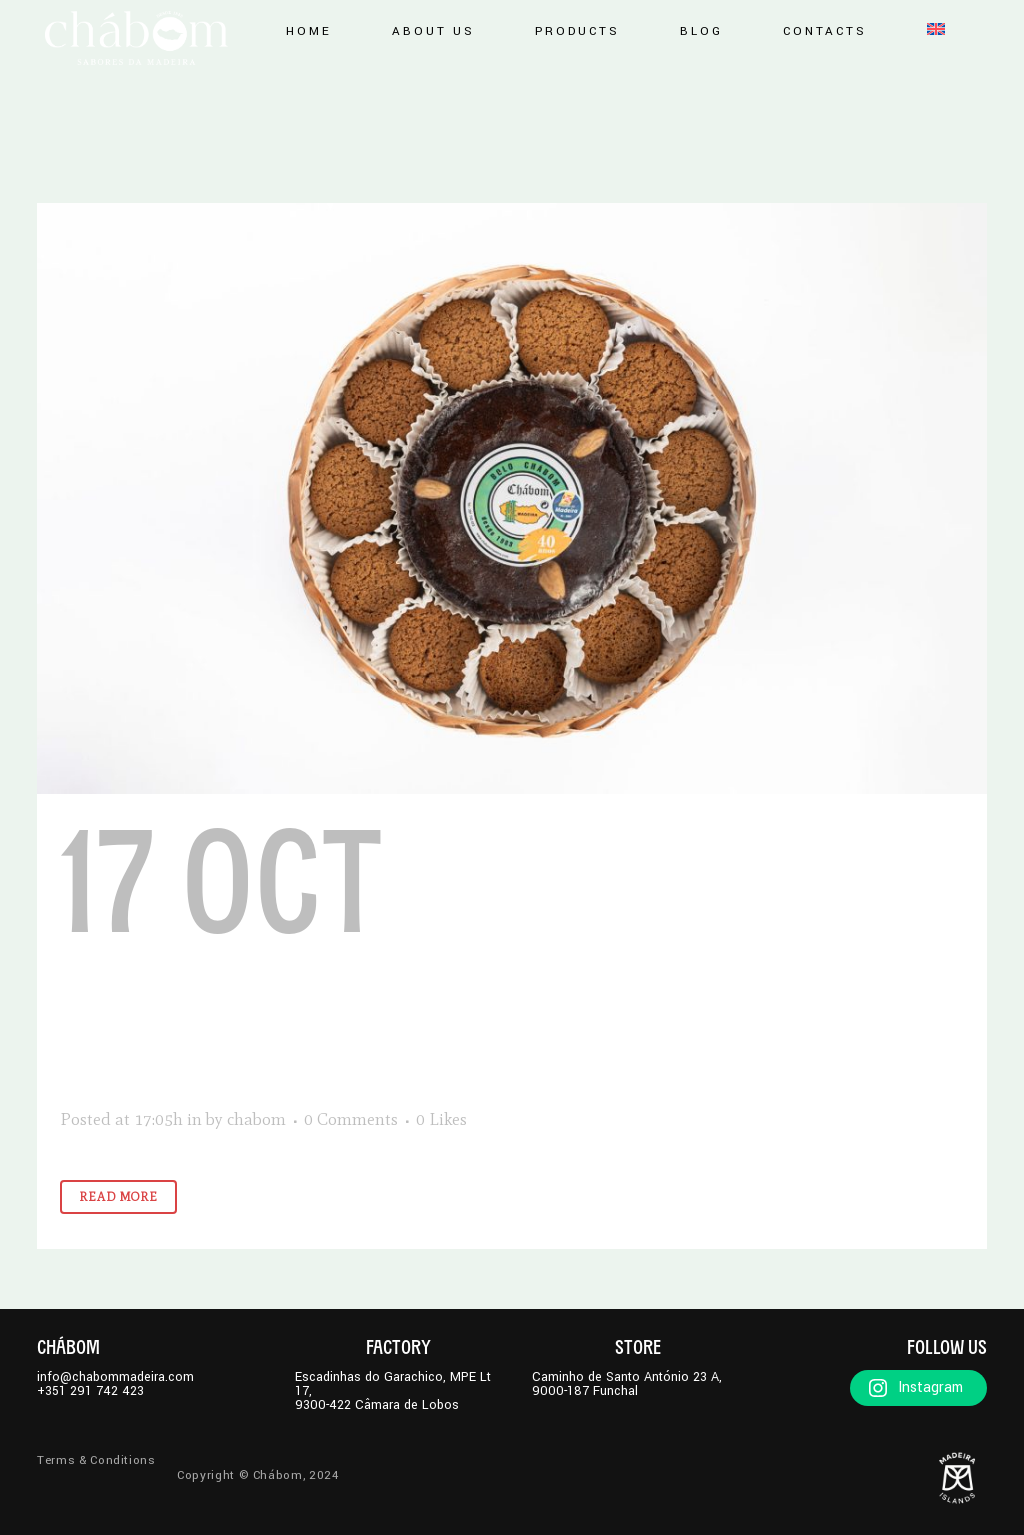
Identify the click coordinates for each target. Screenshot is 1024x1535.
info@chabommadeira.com (115, 1377)
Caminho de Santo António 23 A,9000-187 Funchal (627, 1384)
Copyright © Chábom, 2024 (258, 1475)
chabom (256, 1119)
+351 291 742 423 (90, 1391)
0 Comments (351, 1119)
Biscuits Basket (432, 954)
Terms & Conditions (96, 1460)
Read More (118, 1197)
